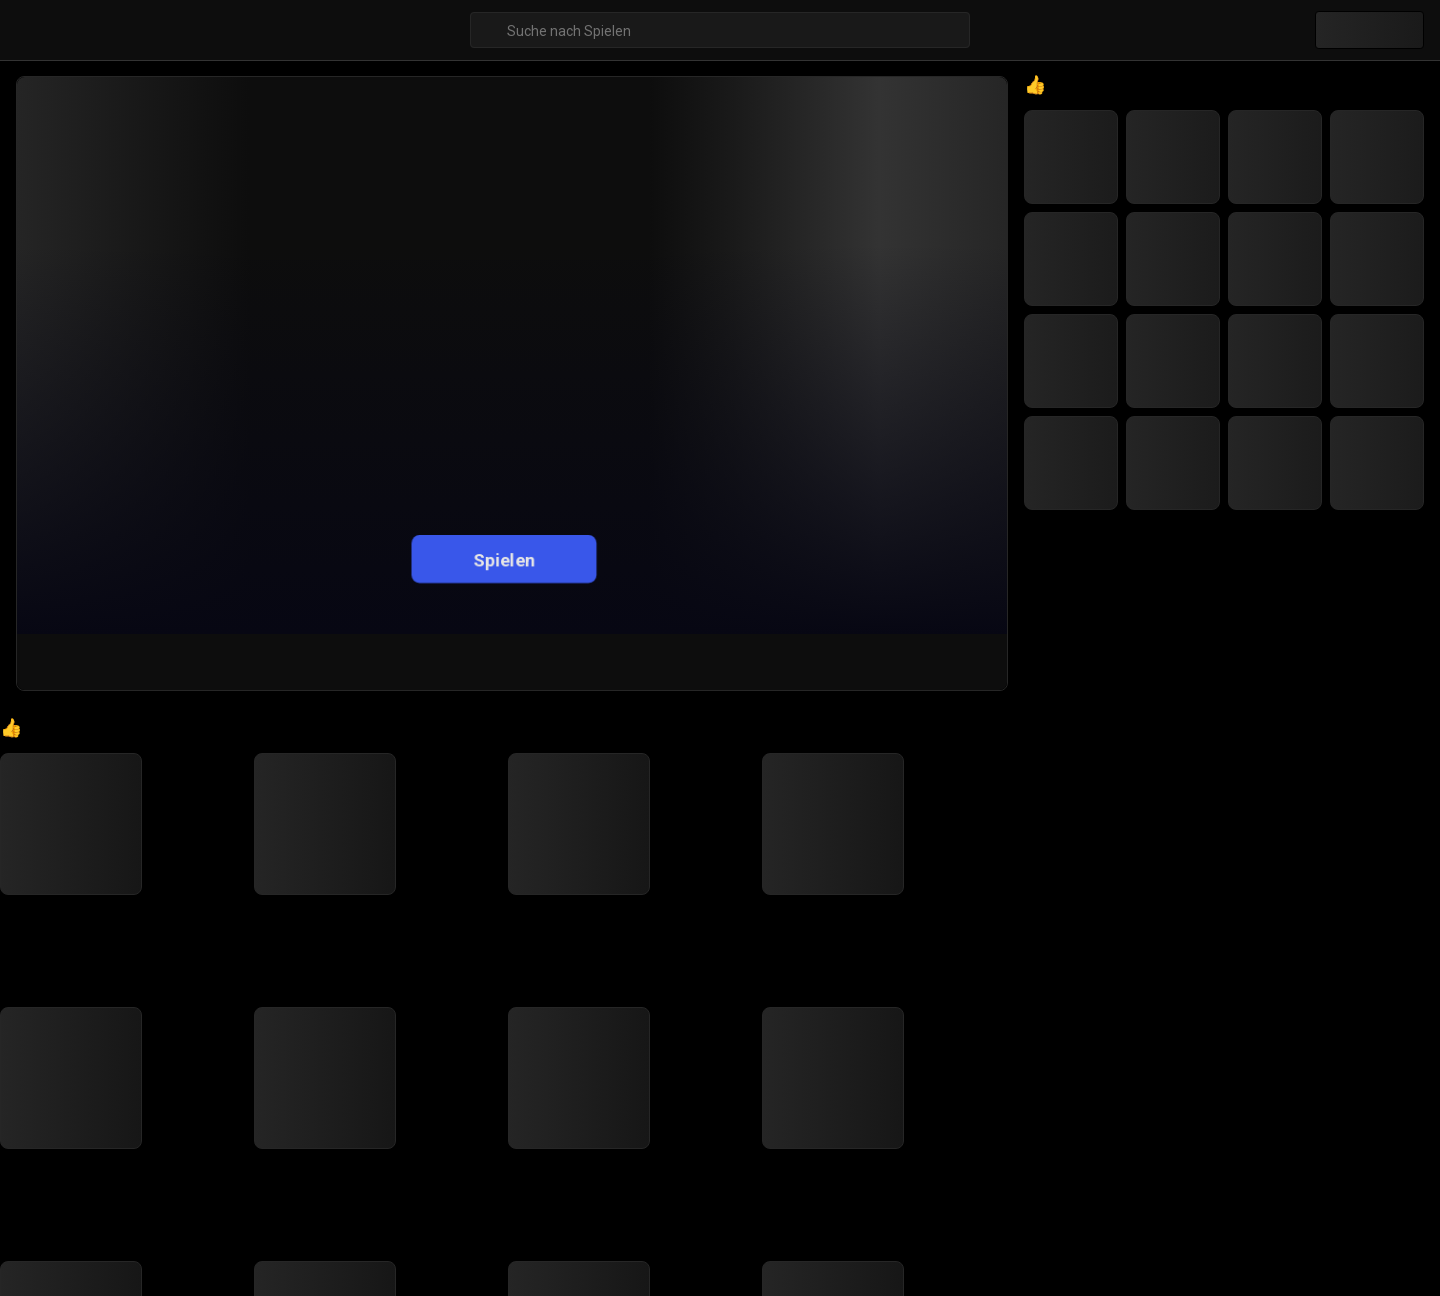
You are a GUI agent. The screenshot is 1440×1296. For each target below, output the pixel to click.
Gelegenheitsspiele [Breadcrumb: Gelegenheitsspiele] (127, 746)
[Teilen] (883, 662)
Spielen (504, 558)
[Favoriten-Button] (833, 662)
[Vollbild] (931, 662)
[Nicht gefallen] (782, 662)
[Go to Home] (39, 745)
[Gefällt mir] (728, 662)
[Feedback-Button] (980, 662)
